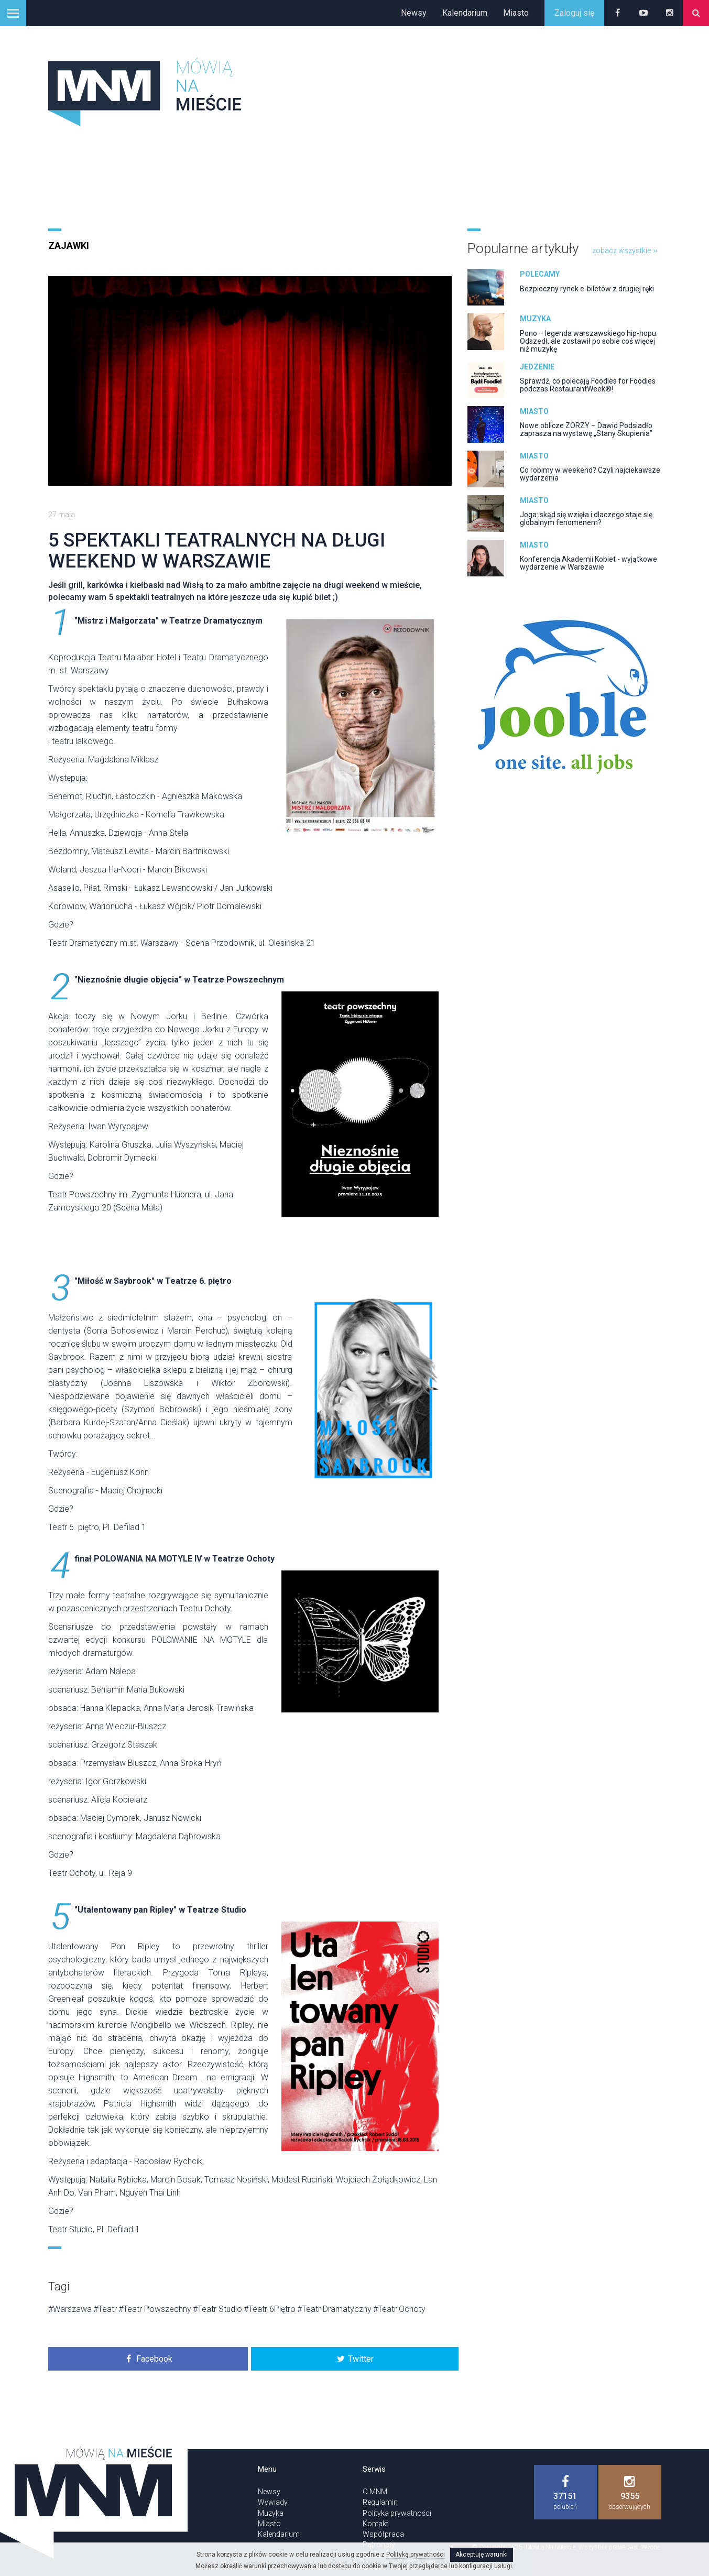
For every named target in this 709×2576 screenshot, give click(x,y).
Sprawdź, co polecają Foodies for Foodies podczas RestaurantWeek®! (588, 385)
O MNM (375, 2491)
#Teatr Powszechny (154, 2309)
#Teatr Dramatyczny (334, 2309)
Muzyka (535, 318)
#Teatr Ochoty (399, 2309)
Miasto (516, 13)
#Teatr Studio (217, 2309)
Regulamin (380, 2502)
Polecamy (540, 274)
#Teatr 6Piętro (270, 2309)
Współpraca (383, 2534)
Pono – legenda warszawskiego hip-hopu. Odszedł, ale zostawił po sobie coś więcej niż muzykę (589, 341)
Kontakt (375, 2523)
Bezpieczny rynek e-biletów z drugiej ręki (587, 289)
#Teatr (105, 2309)
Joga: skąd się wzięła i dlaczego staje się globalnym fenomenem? (586, 518)
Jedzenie (537, 367)
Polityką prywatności (415, 2554)
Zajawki (68, 245)
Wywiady (273, 2502)
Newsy (414, 13)
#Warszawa (70, 2309)
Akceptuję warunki (481, 2554)
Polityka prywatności (397, 2513)
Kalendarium (464, 13)
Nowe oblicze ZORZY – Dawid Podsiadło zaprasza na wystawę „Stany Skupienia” (586, 429)
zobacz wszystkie (625, 250)
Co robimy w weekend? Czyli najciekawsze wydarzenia (590, 474)
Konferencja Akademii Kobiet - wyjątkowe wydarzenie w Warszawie (588, 563)
